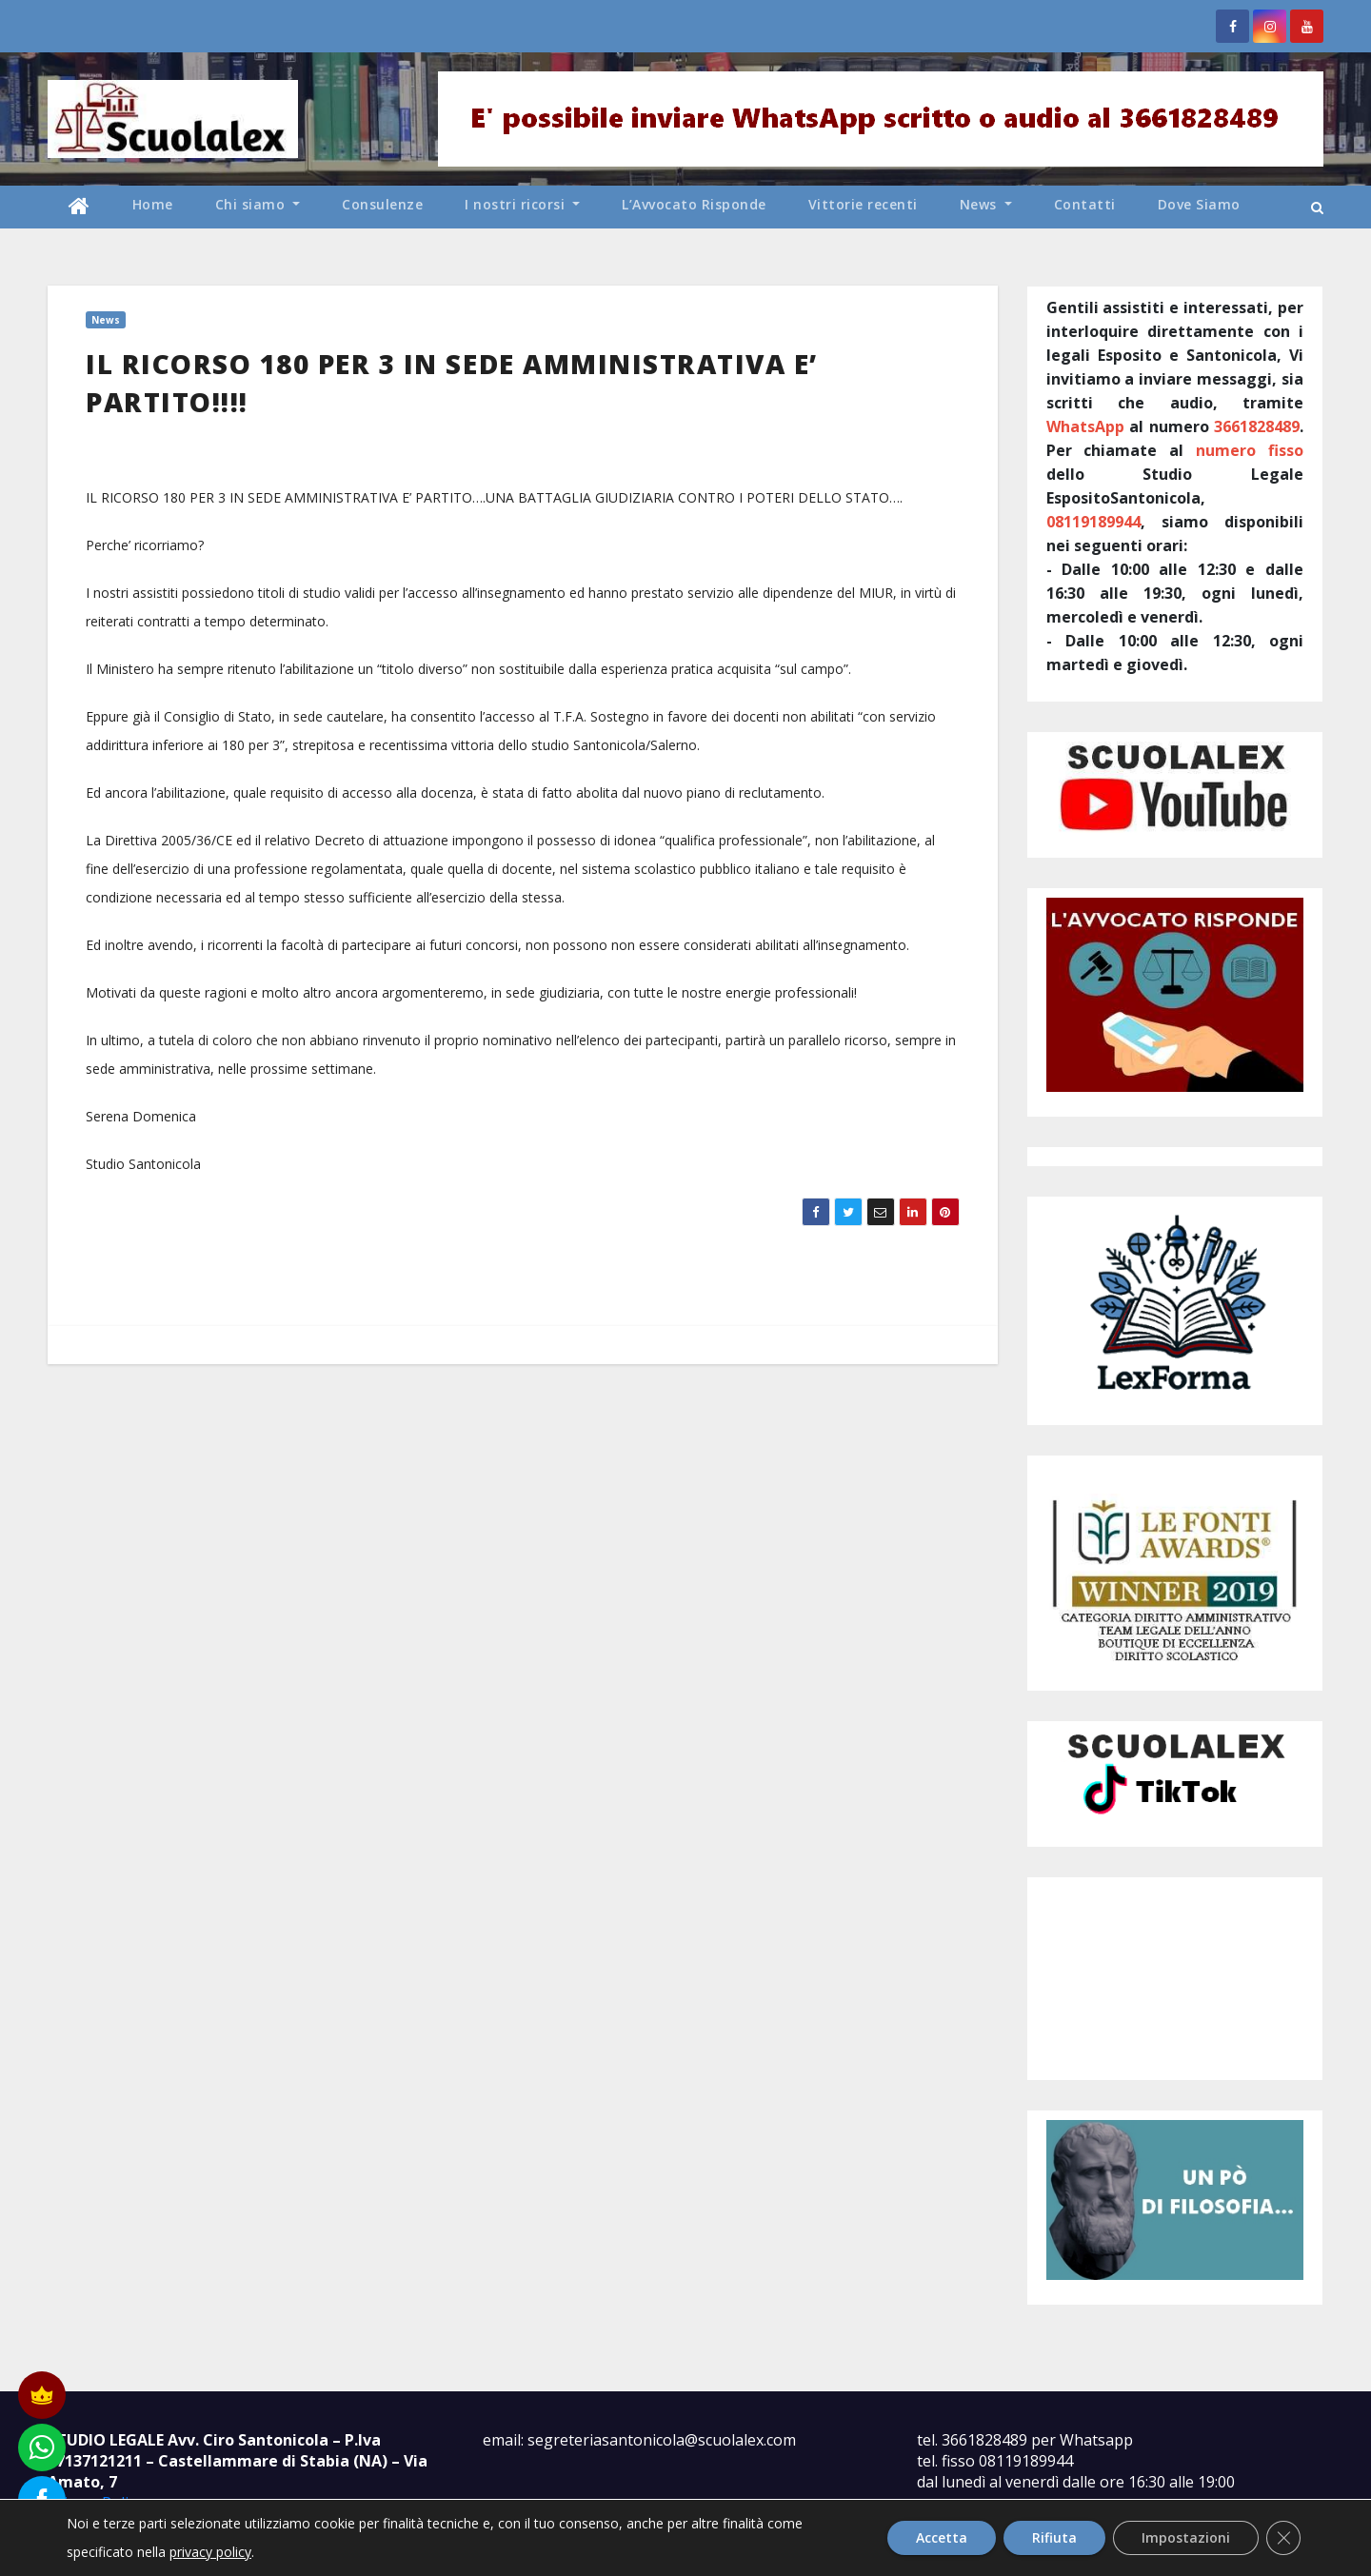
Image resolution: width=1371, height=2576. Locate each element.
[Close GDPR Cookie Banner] (1283, 2538)
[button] (1317, 207)
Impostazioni (1186, 2537)
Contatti (1085, 204)
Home (152, 204)
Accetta (941, 2537)
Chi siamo (258, 204)
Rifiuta (1054, 2537)
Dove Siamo (1199, 204)
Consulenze (382, 204)
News (986, 204)
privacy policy (210, 2552)
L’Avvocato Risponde (694, 204)
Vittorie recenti (863, 204)
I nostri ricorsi (522, 204)
